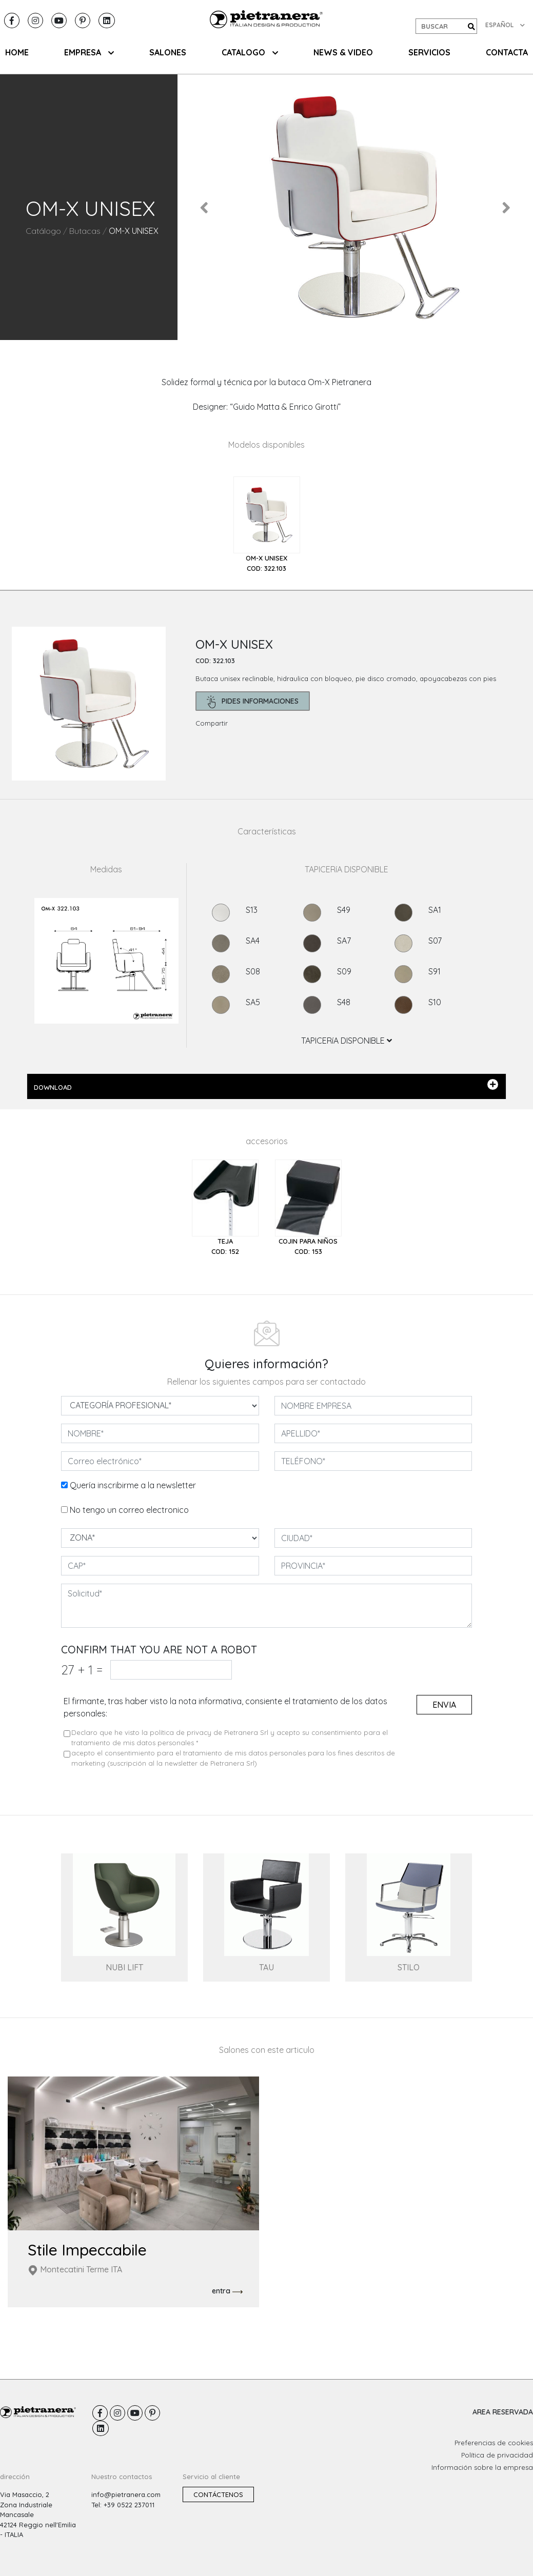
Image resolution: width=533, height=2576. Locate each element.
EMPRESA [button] (89, 52)
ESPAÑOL (505, 25)
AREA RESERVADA (502, 2412)
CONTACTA (507, 52)
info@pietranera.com (126, 2494)
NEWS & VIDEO (343, 52)
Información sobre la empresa (482, 2467)
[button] (204, 207)
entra (227, 2291)
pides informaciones (253, 701)
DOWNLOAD (266, 1085)
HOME (17, 52)
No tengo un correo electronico (129, 1510)
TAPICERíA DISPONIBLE (346, 1040)
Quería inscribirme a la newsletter (133, 1485)
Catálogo (43, 231)
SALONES (167, 52)
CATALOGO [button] (250, 52)
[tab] (266, 524)
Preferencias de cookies (494, 2443)
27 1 (82, 1670)
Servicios (429, 52)
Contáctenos (218, 2494)
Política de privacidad (497, 2455)
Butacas (85, 231)
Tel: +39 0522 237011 (122, 2505)
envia (444, 1705)
